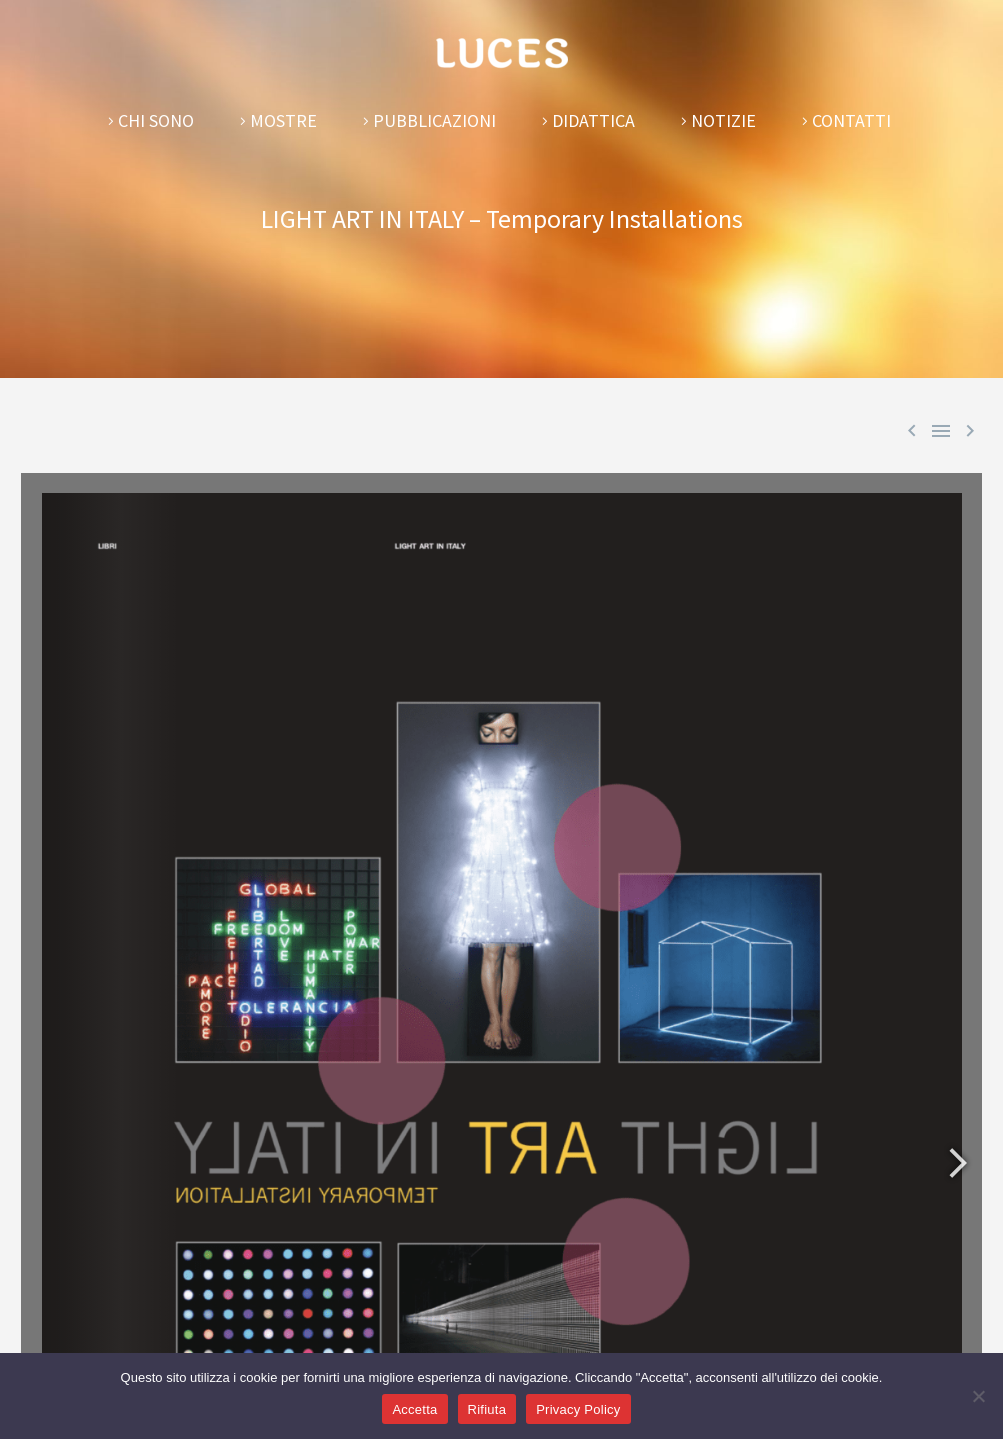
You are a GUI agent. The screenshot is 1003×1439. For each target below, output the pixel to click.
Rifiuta (487, 1409)
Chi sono (156, 120)
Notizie (723, 120)
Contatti (851, 120)
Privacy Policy (578, 1409)
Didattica (593, 120)
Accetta (414, 1409)
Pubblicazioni (434, 120)
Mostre (283, 120)
